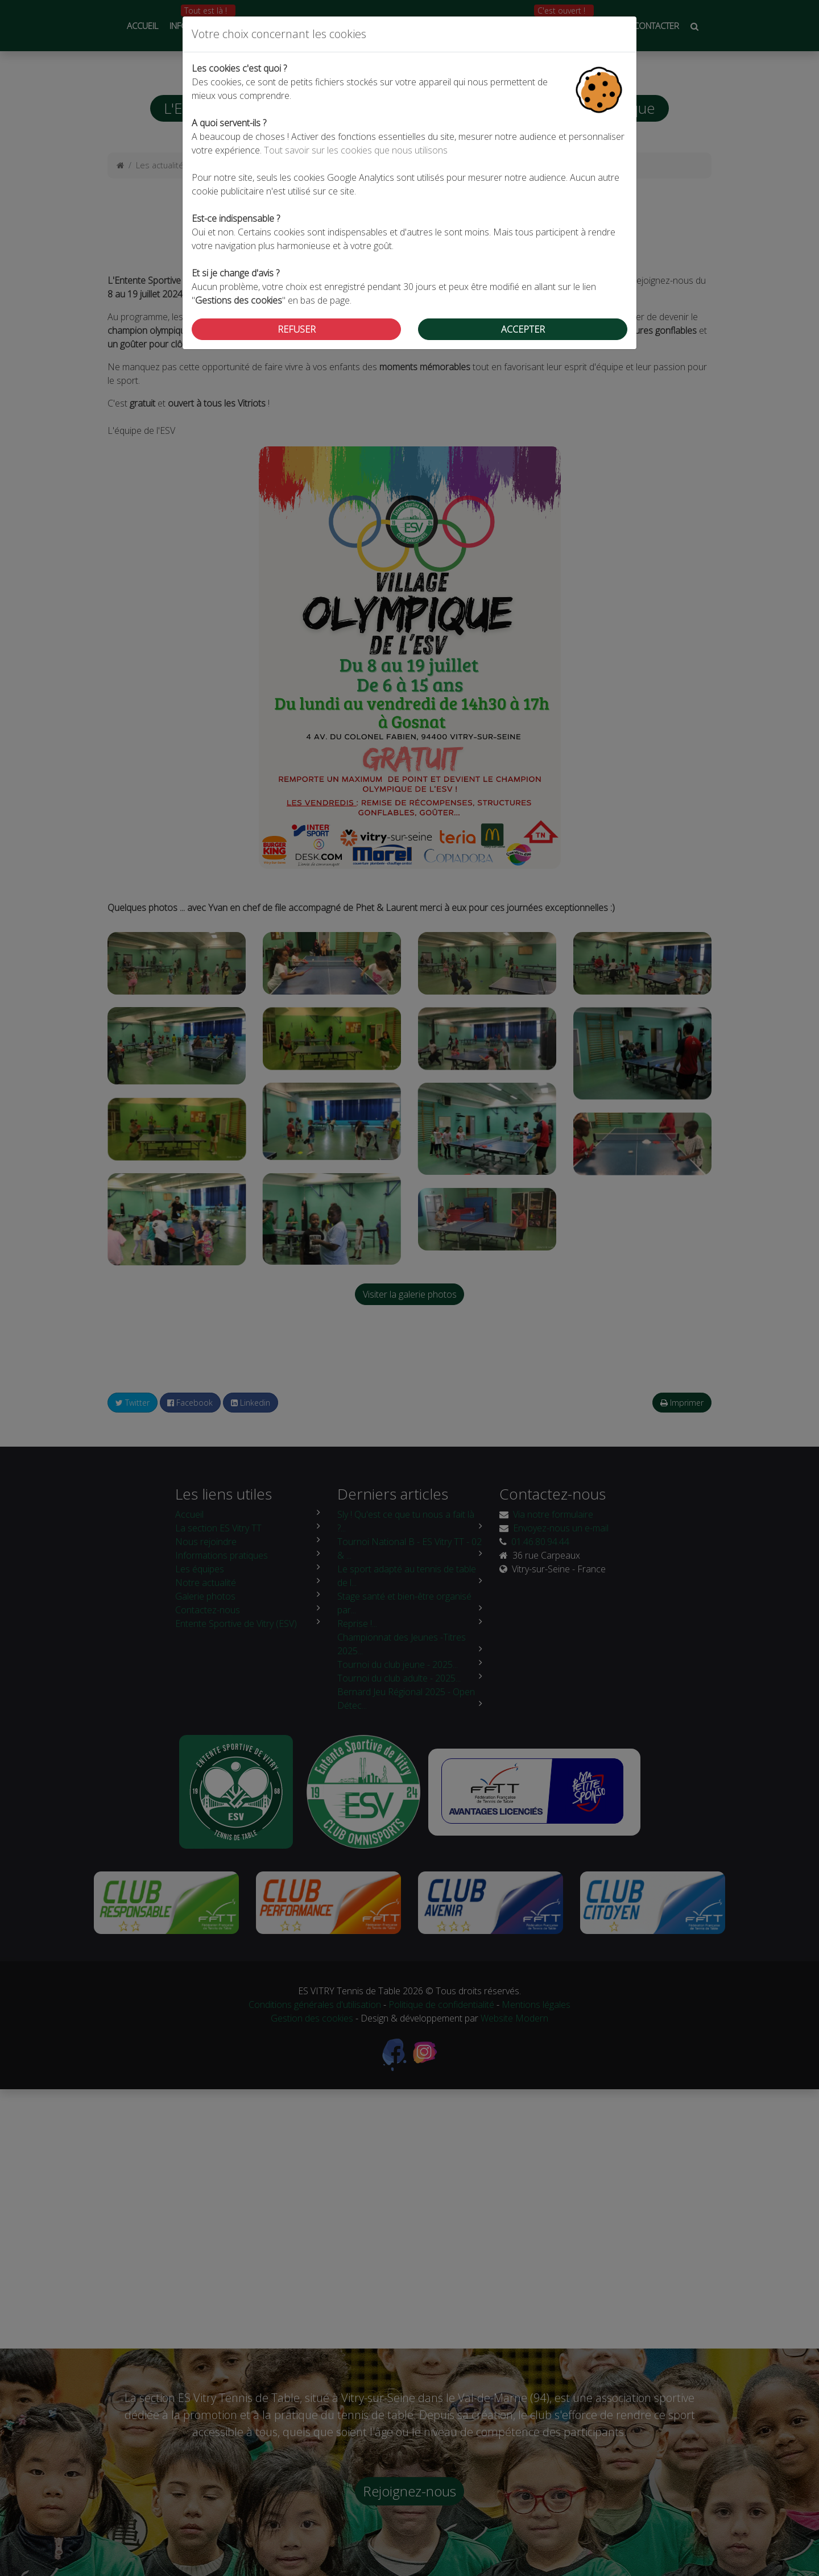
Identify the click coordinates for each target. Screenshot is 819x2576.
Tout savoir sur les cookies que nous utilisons (356, 150)
